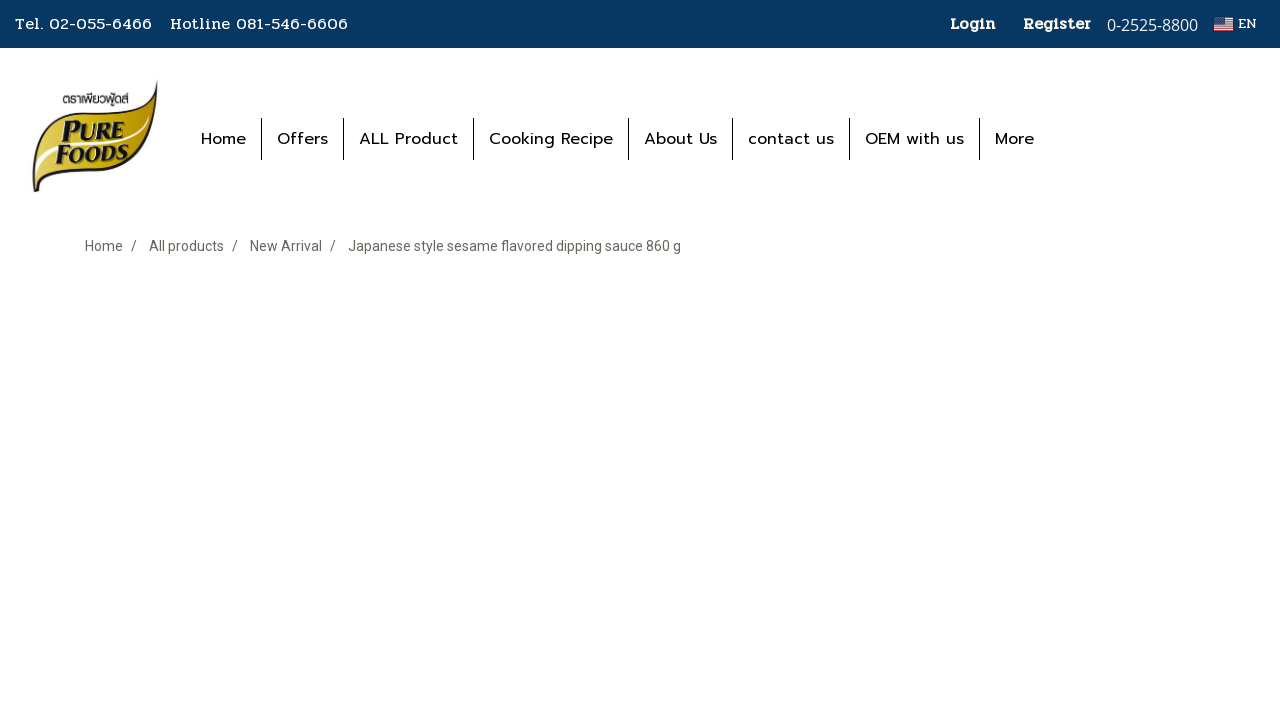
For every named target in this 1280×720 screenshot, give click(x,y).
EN (1235, 23)
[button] (1079, 139)
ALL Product (408, 139)
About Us (680, 139)
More (1014, 139)
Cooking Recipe (551, 139)
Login (972, 23)
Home (223, 139)
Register (1057, 23)
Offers (302, 139)
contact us (791, 139)
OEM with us (914, 139)
